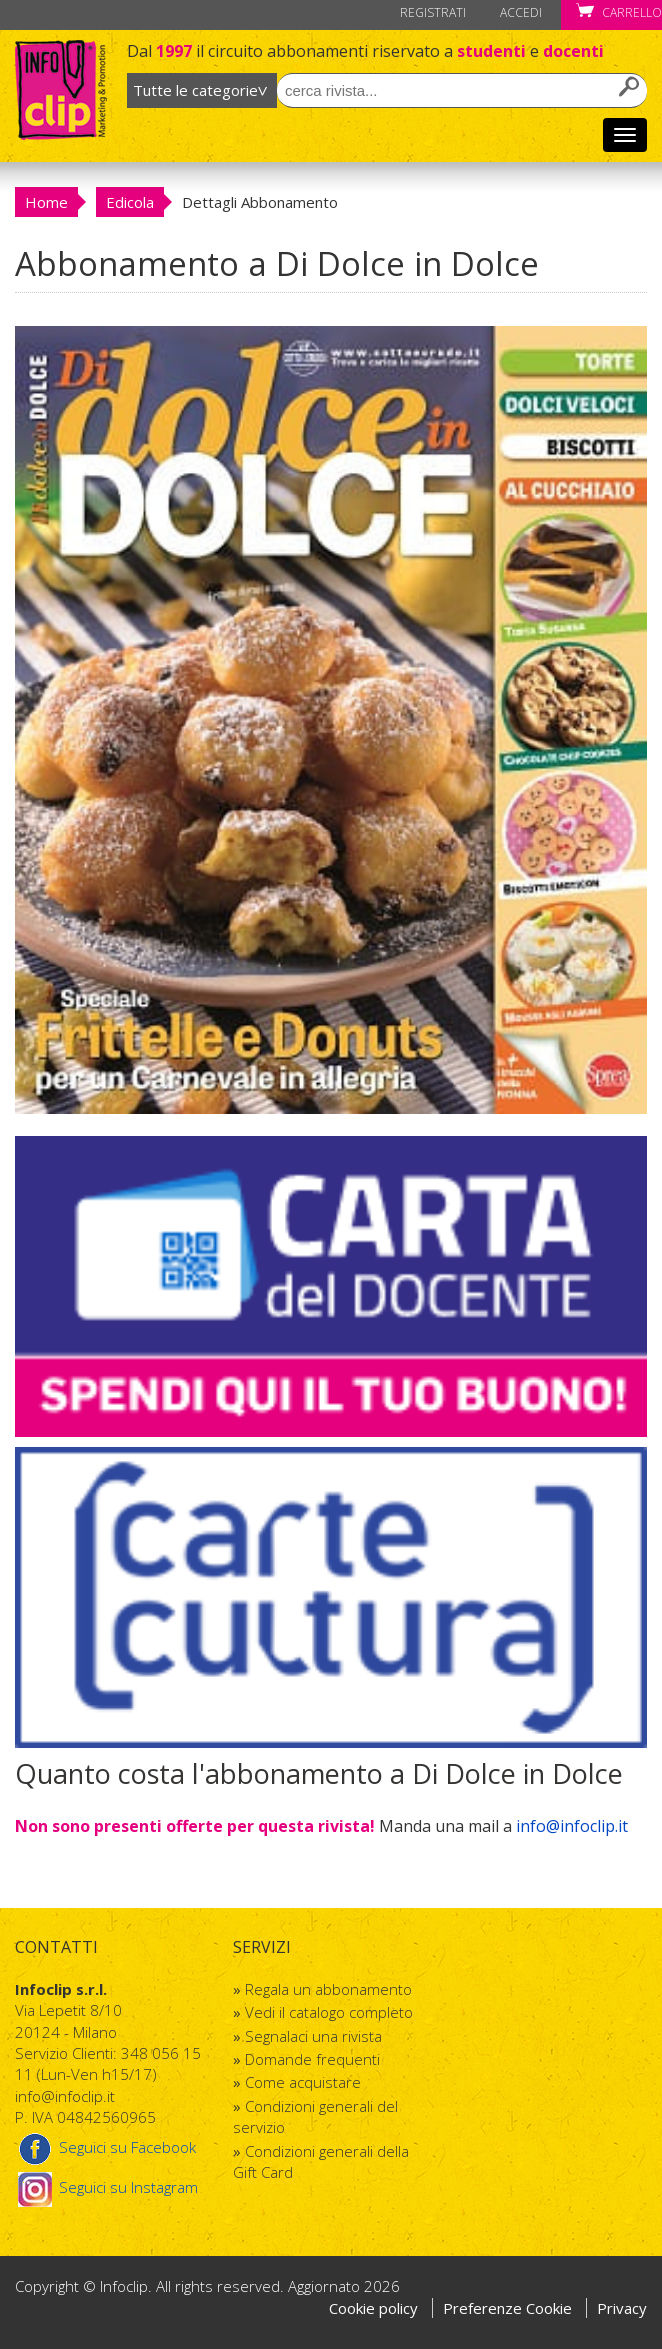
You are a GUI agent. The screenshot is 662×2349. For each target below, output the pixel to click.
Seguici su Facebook (105, 2147)
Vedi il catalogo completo (329, 2012)
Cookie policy (373, 2308)
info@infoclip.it (572, 1826)
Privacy (622, 2308)
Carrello (619, 12)
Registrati (433, 12)
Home (46, 202)
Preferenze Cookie (509, 2308)
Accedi (521, 12)
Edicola (130, 202)
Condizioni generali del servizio (315, 2116)
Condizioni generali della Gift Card (321, 2161)
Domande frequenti (312, 2059)
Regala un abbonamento (328, 1989)
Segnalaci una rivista (313, 2036)
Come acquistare (303, 2082)
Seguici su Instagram (106, 2187)
